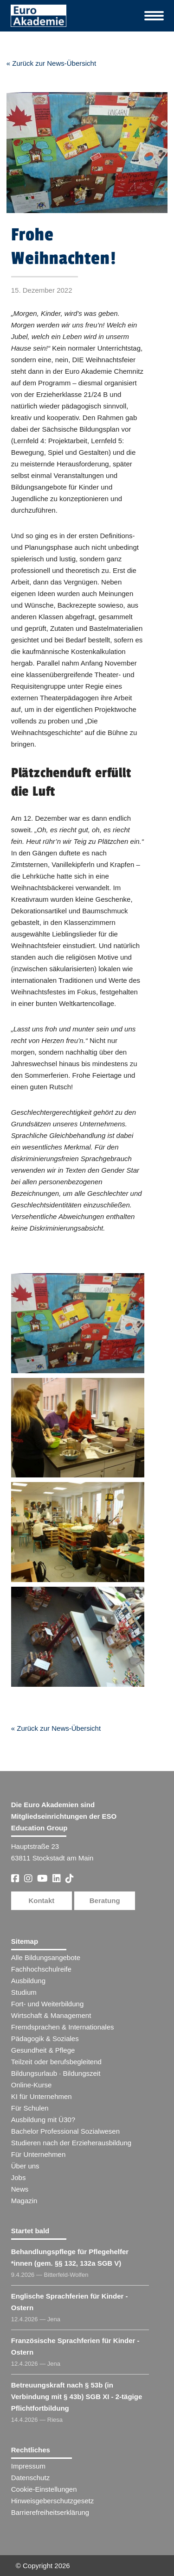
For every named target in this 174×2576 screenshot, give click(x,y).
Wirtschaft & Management (51, 2015)
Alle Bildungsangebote (45, 1957)
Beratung (105, 1900)
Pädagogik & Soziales (45, 2038)
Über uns (25, 2166)
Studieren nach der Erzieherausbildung (71, 2143)
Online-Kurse (31, 2085)
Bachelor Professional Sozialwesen (65, 2131)
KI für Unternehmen (41, 2096)
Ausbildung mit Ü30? (43, 2120)
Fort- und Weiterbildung (47, 2004)
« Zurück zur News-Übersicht (51, 63)
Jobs (18, 2177)
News (20, 2189)
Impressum (28, 2466)
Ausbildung (28, 1981)
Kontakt (41, 1900)
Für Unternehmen (38, 2154)
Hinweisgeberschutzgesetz (52, 2501)
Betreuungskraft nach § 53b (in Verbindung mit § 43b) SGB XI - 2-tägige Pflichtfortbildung (76, 2396)
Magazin (24, 2201)
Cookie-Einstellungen (44, 2489)
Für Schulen (30, 2108)
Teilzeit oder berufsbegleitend (56, 2062)
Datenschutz (30, 2478)
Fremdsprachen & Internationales (62, 2027)
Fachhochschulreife (41, 1969)
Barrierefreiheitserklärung (50, 2512)
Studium (24, 1992)
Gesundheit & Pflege (43, 2050)
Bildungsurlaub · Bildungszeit (56, 2073)
